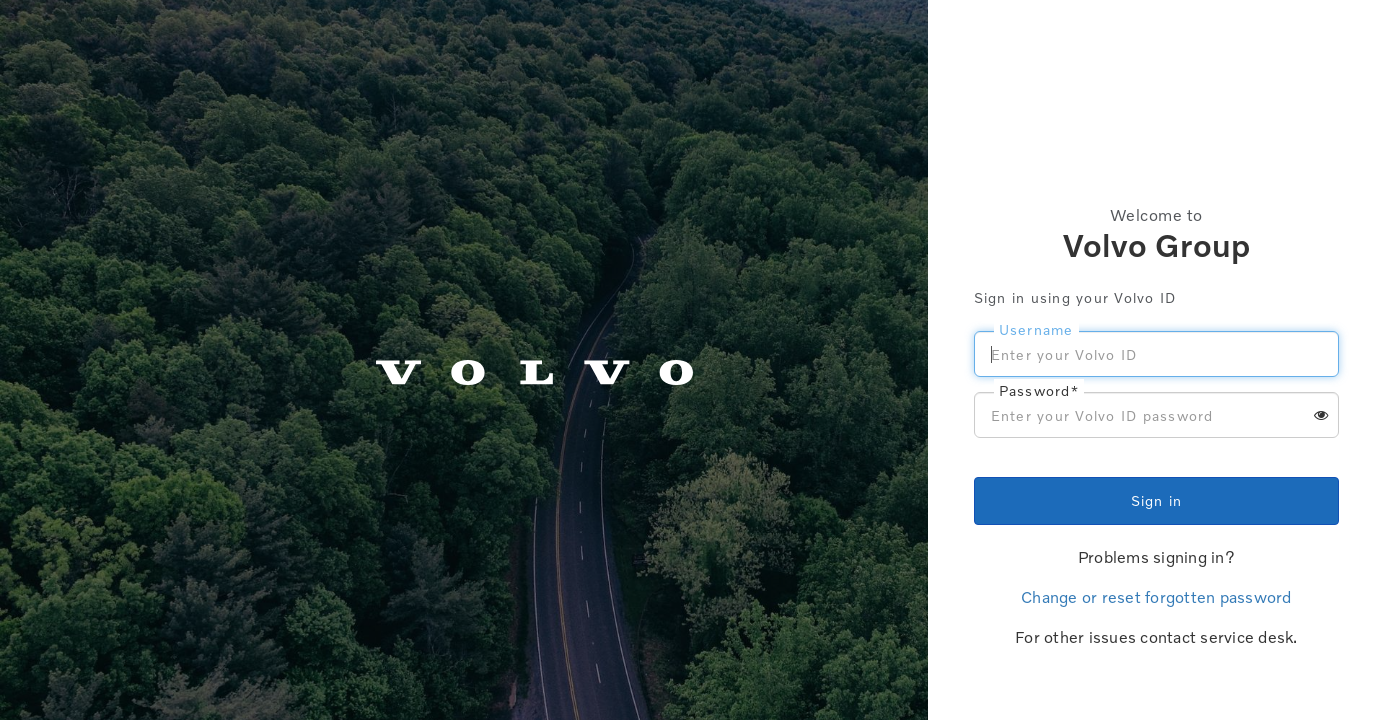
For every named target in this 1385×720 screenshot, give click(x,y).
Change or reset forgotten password (1156, 597)
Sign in (1157, 500)
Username (1036, 329)
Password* (1039, 390)
